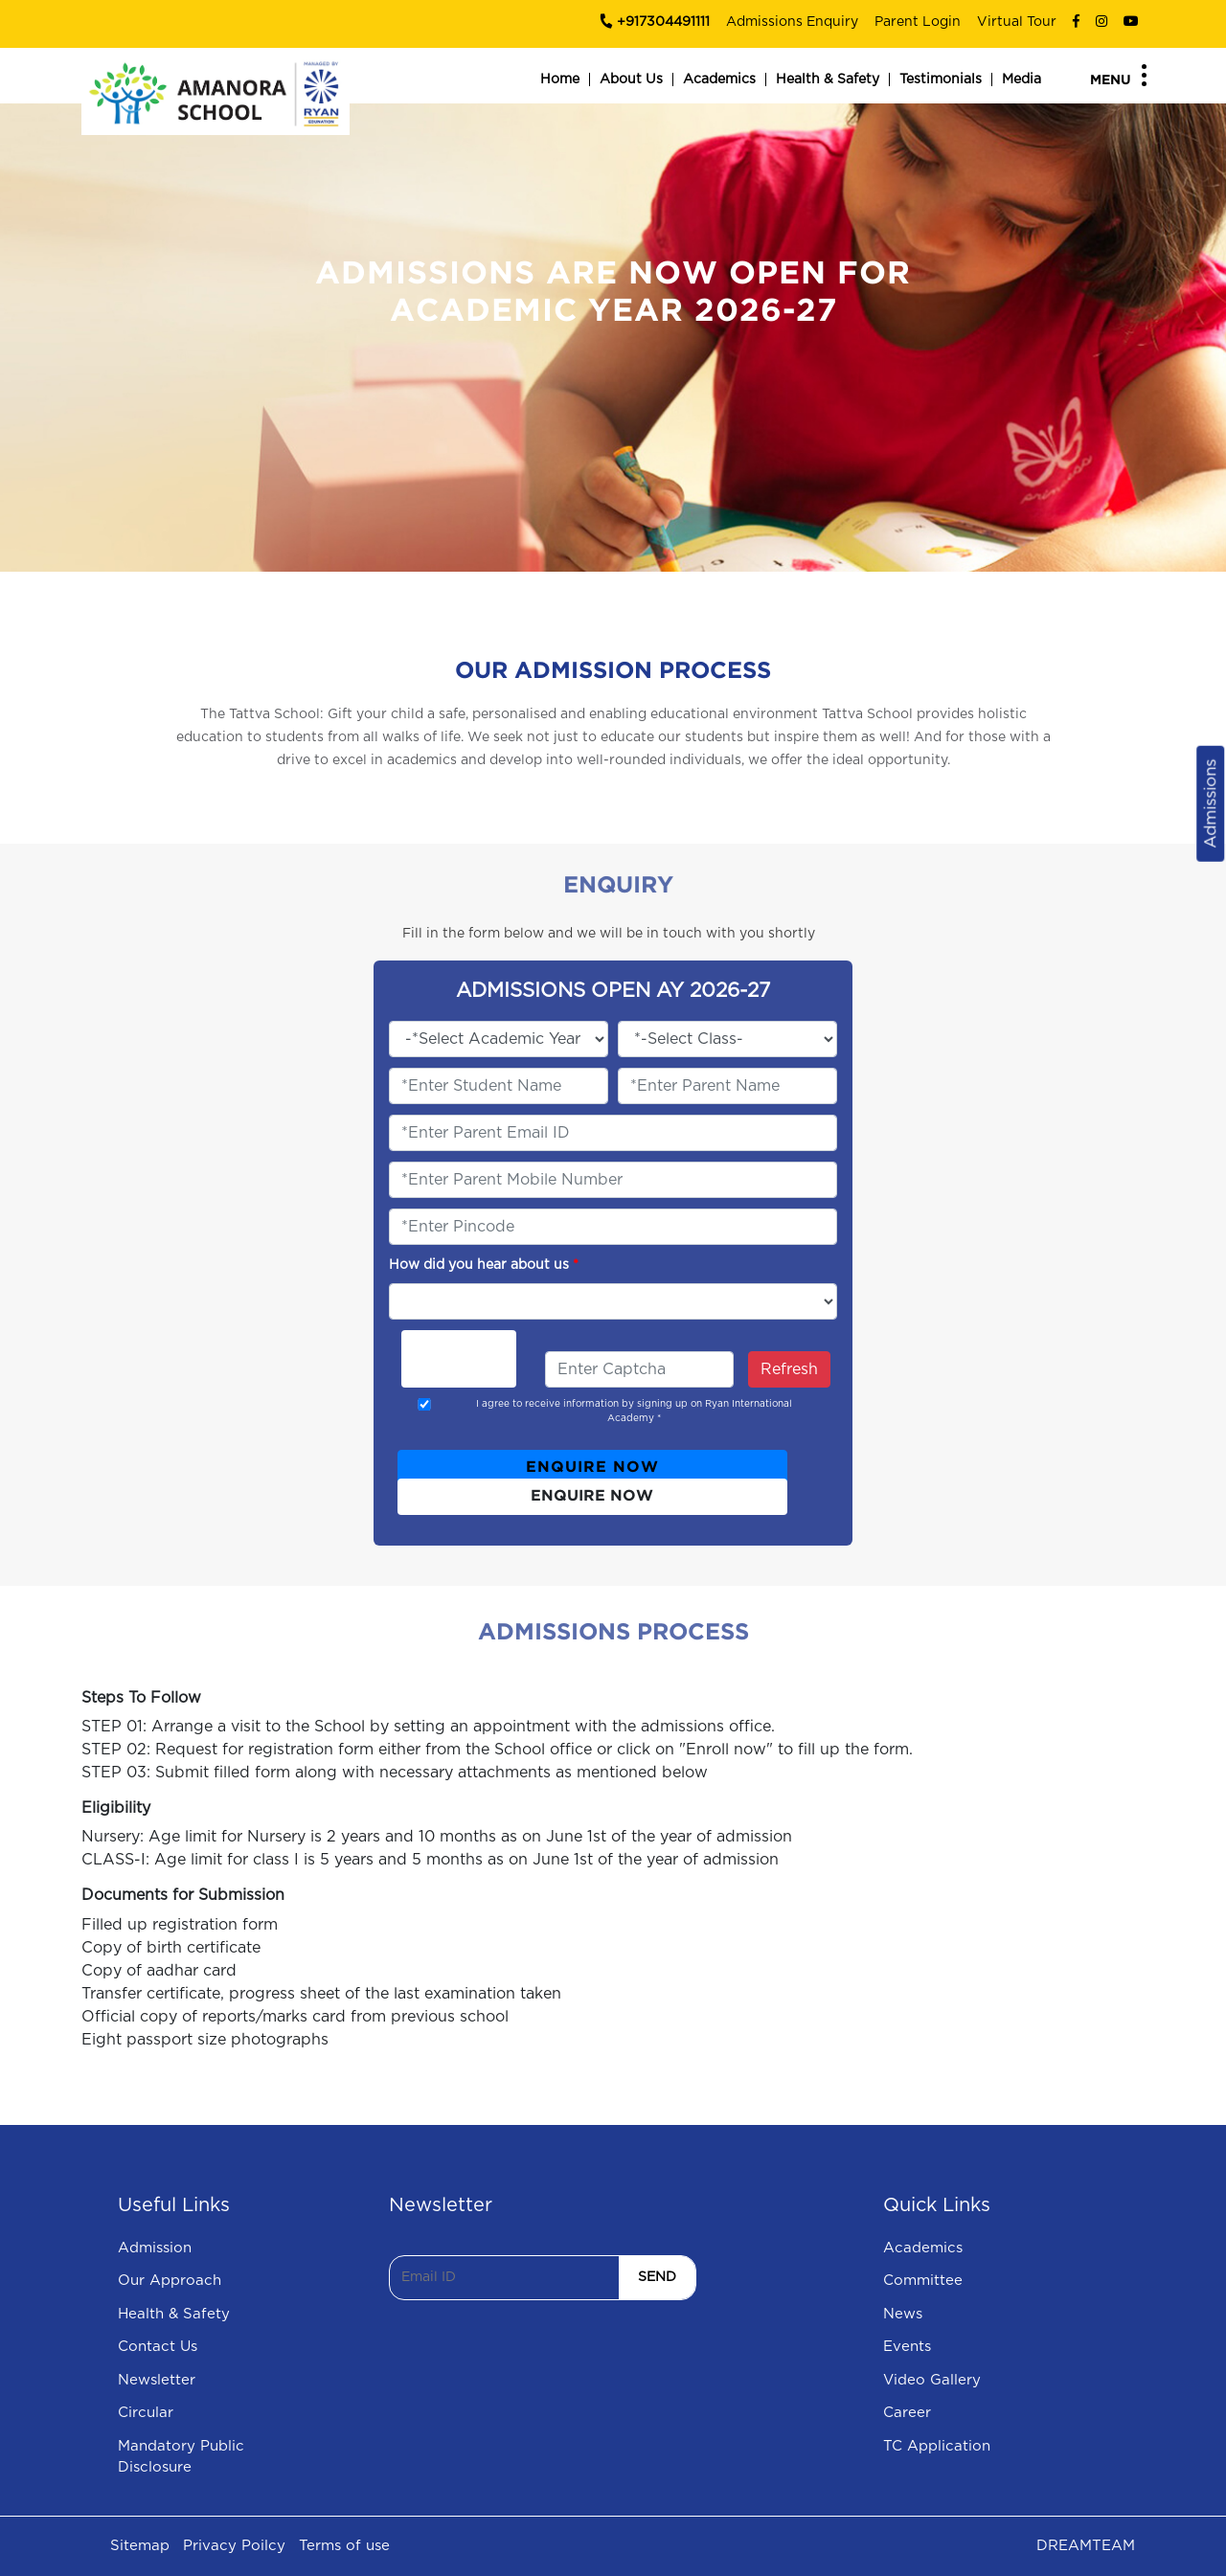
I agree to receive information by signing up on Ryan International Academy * (634, 1411)
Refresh (789, 1369)
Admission (155, 2248)
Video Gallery (932, 2380)
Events (907, 2346)
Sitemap (140, 2546)
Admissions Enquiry (792, 22)
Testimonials (940, 79)
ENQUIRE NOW (592, 1467)
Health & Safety (827, 79)
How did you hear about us (484, 1265)
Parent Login (917, 22)
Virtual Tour (1016, 22)
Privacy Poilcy (234, 2546)
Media (1021, 79)
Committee (923, 2280)
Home (559, 79)
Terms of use (344, 2546)
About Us (631, 79)
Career (907, 2413)
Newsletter (156, 2380)
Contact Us (157, 2346)
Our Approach (169, 2280)
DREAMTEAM (1085, 2546)
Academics (719, 79)
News (902, 2314)
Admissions (1210, 803)
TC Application (936, 2446)
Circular (145, 2413)
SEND (657, 2277)
